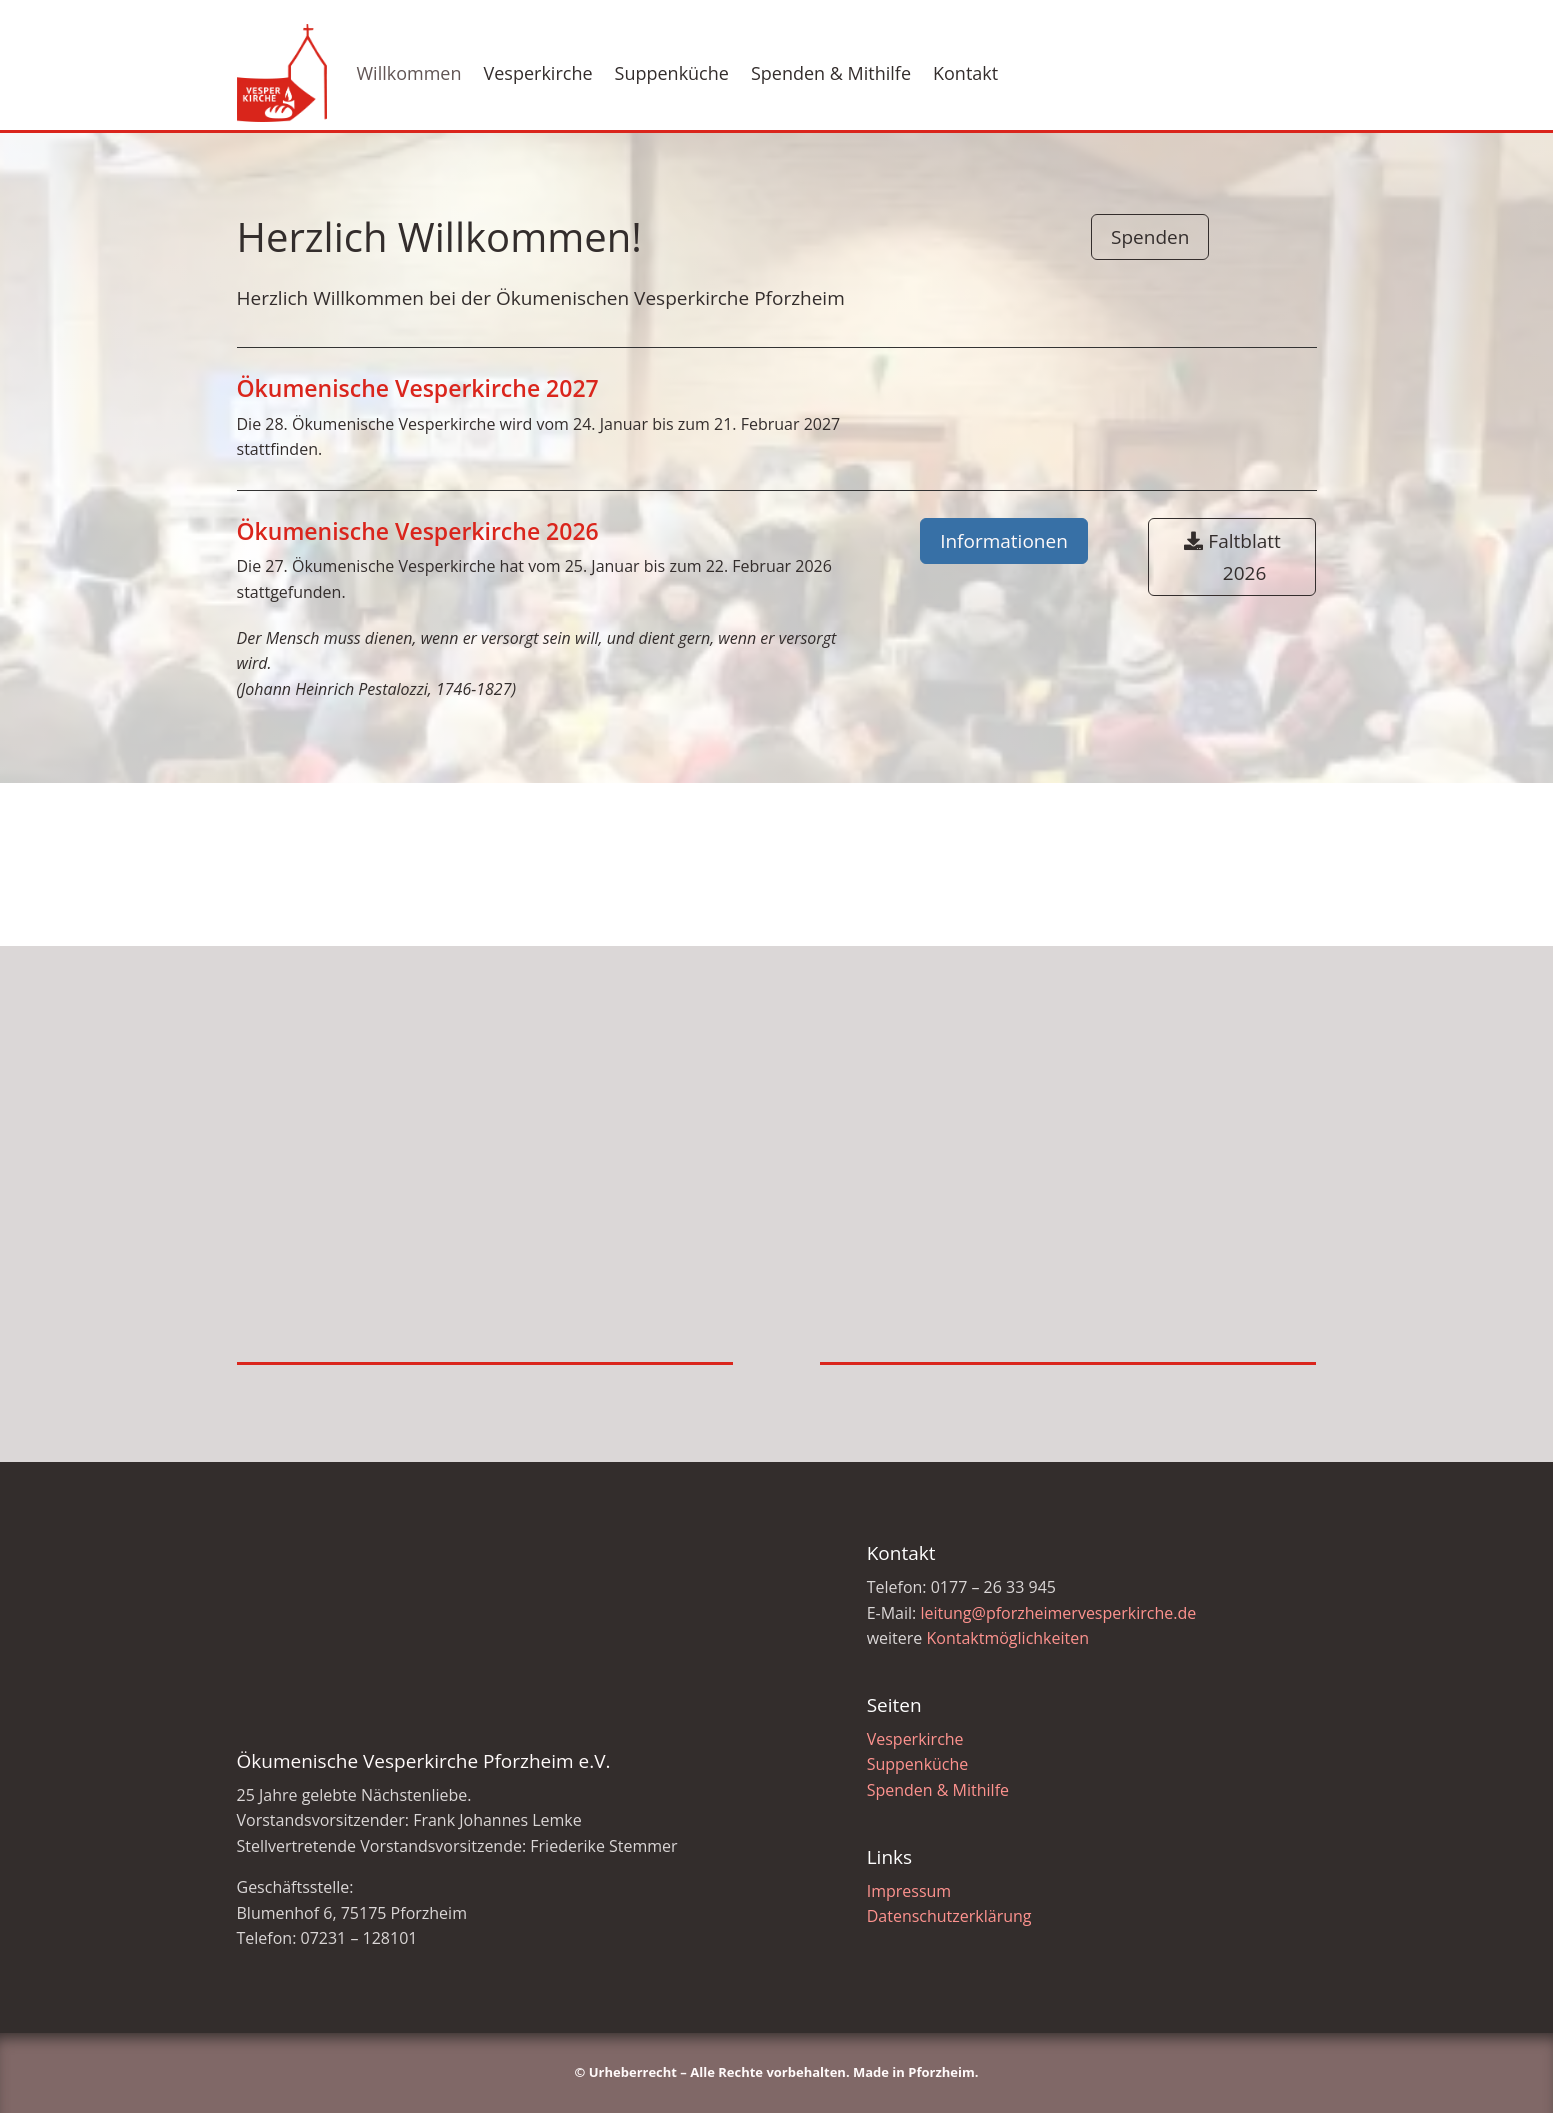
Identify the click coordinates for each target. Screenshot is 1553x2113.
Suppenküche (672, 73)
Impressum (909, 1891)
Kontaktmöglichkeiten (1007, 1638)
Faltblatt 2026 (1244, 557)
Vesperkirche (538, 73)
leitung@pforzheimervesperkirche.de (1058, 1613)
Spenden (1150, 237)
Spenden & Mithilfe (831, 73)
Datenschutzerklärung (949, 1916)
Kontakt (965, 73)
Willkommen (409, 73)
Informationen (1004, 541)
